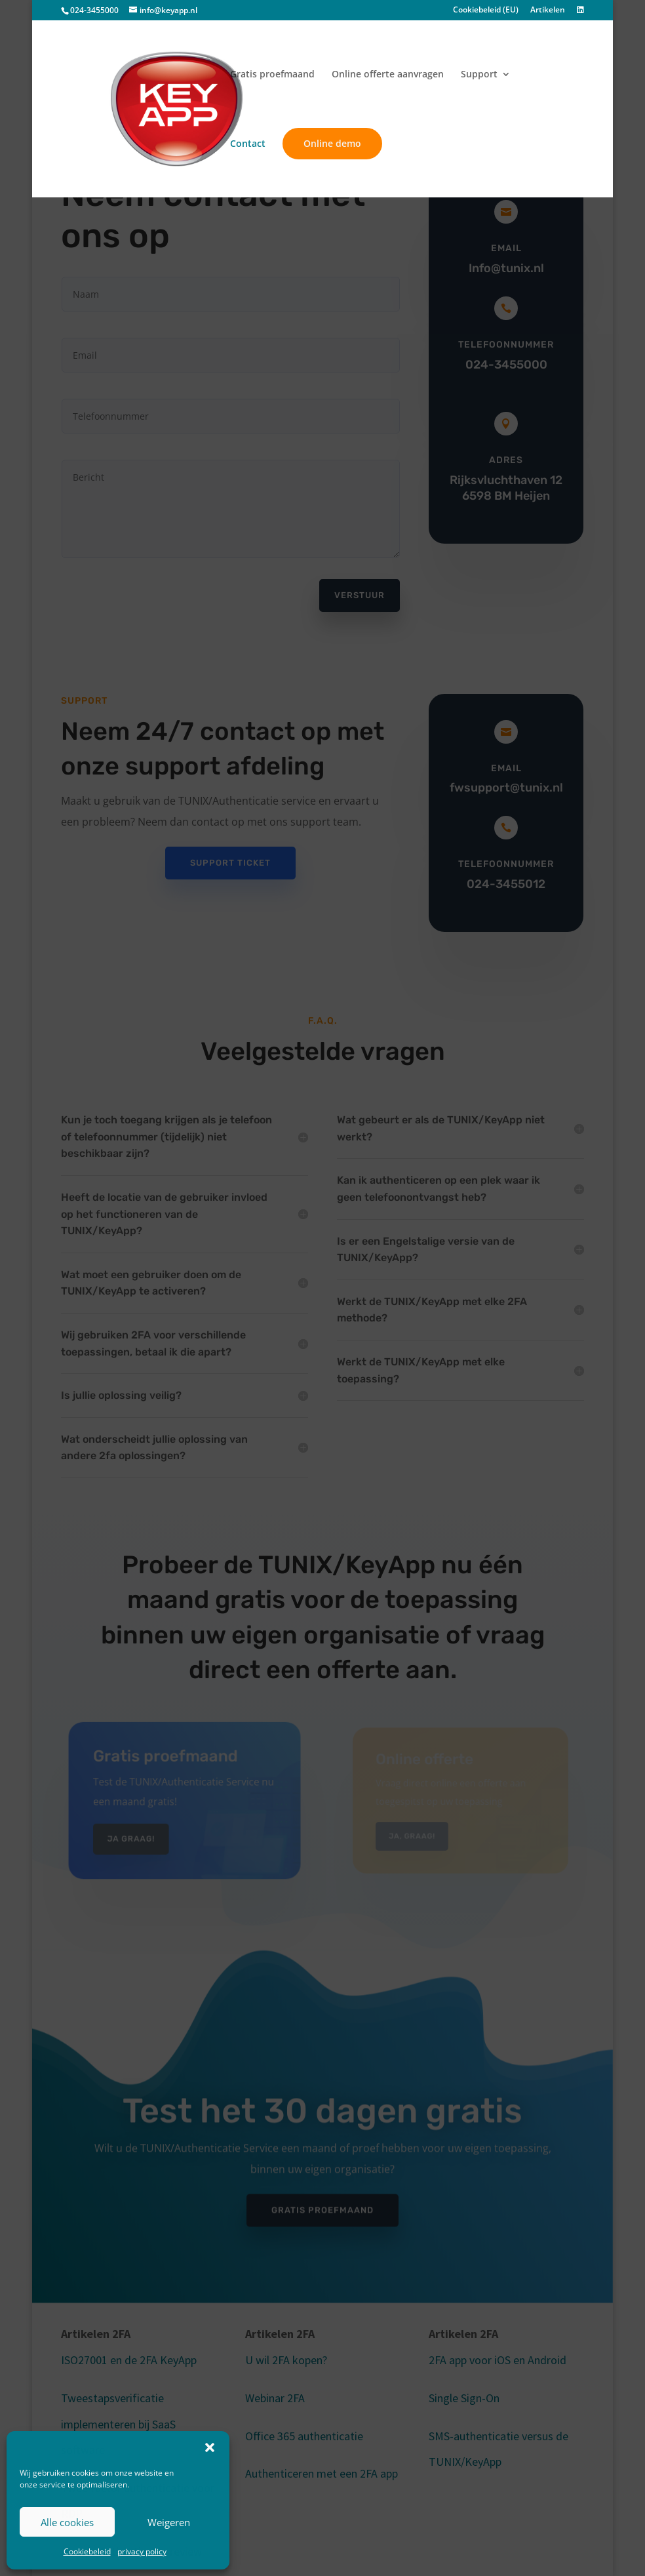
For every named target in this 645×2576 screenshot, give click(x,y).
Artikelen (547, 10)
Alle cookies (67, 2522)
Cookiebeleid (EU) (485, 10)
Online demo (332, 143)
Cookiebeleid (87, 2551)
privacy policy (141, 2551)
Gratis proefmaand (272, 75)
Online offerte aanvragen (388, 75)
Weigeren (168, 2522)
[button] (209, 2447)
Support (479, 75)
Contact (247, 144)
